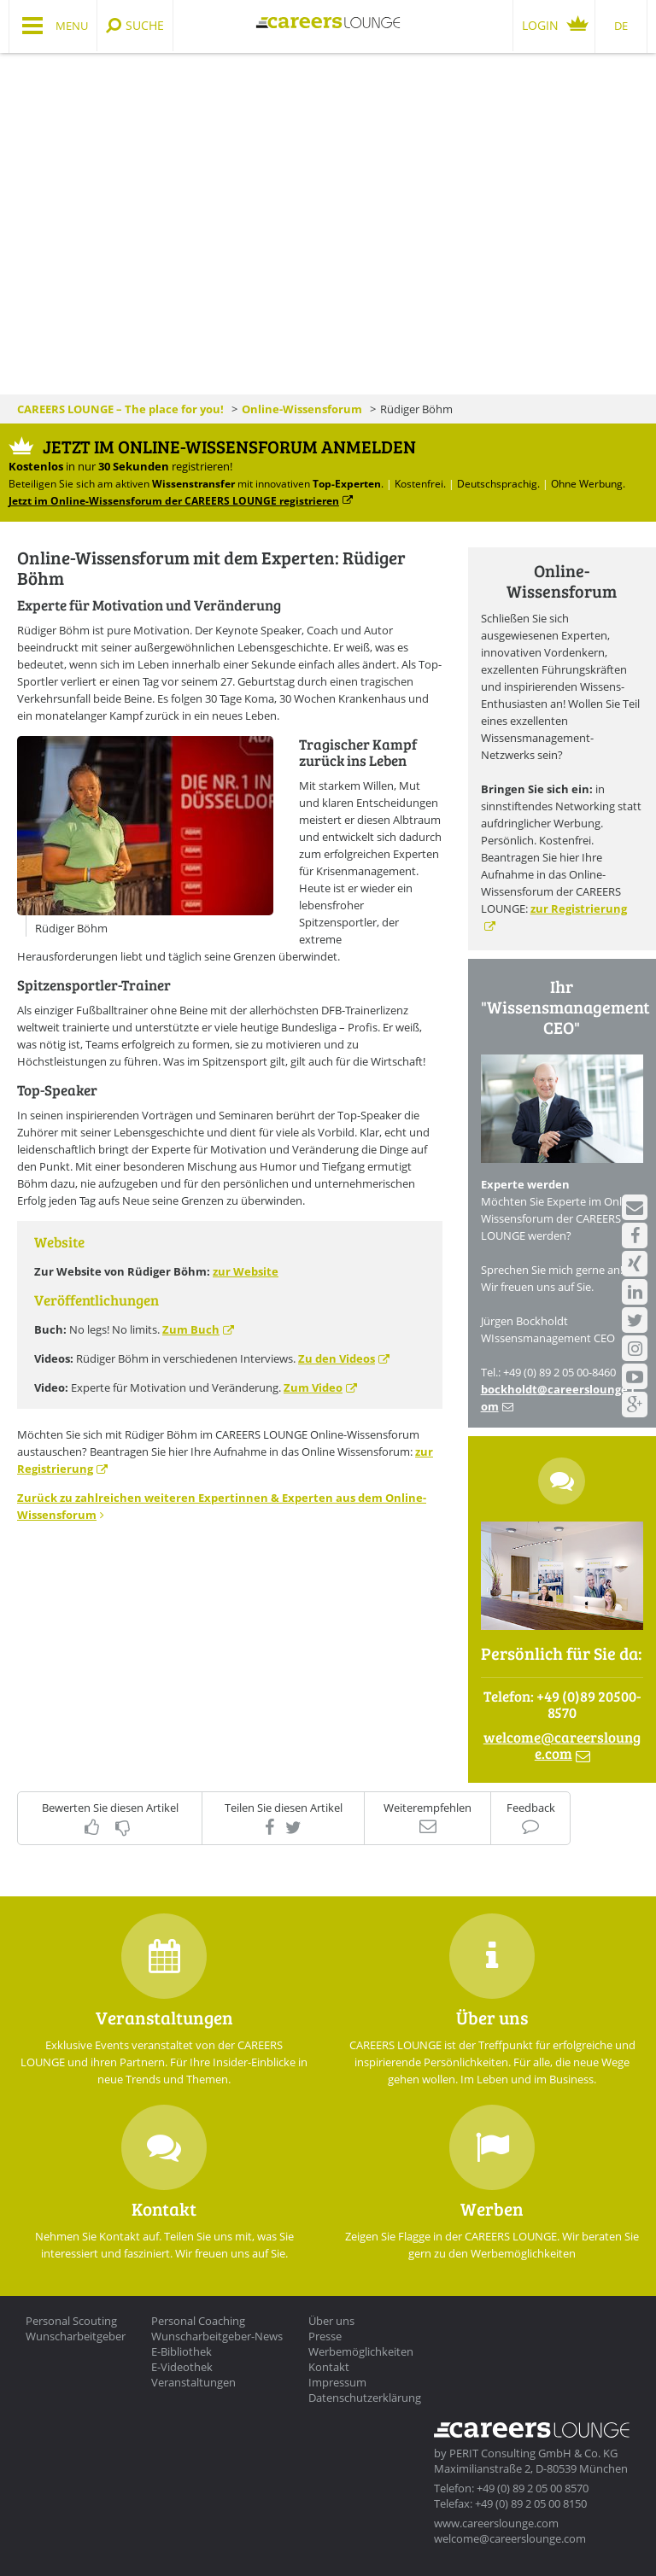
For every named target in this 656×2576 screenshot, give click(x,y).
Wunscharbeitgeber (76, 2336)
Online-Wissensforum (302, 409)
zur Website (245, 1271)
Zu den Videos (336, 1358)
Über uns (331, 2320)
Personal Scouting (71, 2320)
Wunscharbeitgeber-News (217, 2336)
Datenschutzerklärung (364, 2397)
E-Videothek (182, 2366)
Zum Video (313, 1387)
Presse (325, 2336)
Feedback (531, 1808)
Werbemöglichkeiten (360, 2351)
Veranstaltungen (193, 2382)
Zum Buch (191, 1329)
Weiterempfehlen (428, 1808)
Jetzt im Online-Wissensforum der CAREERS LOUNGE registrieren (174, 500)
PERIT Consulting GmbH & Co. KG (533, 2453)
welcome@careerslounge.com (510, 2538)
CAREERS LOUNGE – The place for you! (120, 409)
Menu (72, 25)
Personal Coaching (198, 2320)
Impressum (337, 2382)
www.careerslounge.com (496, 2523)
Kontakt (328, 2366)
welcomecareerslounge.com (562, 1745)
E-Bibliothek (181, 2351)
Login (540, 25)
